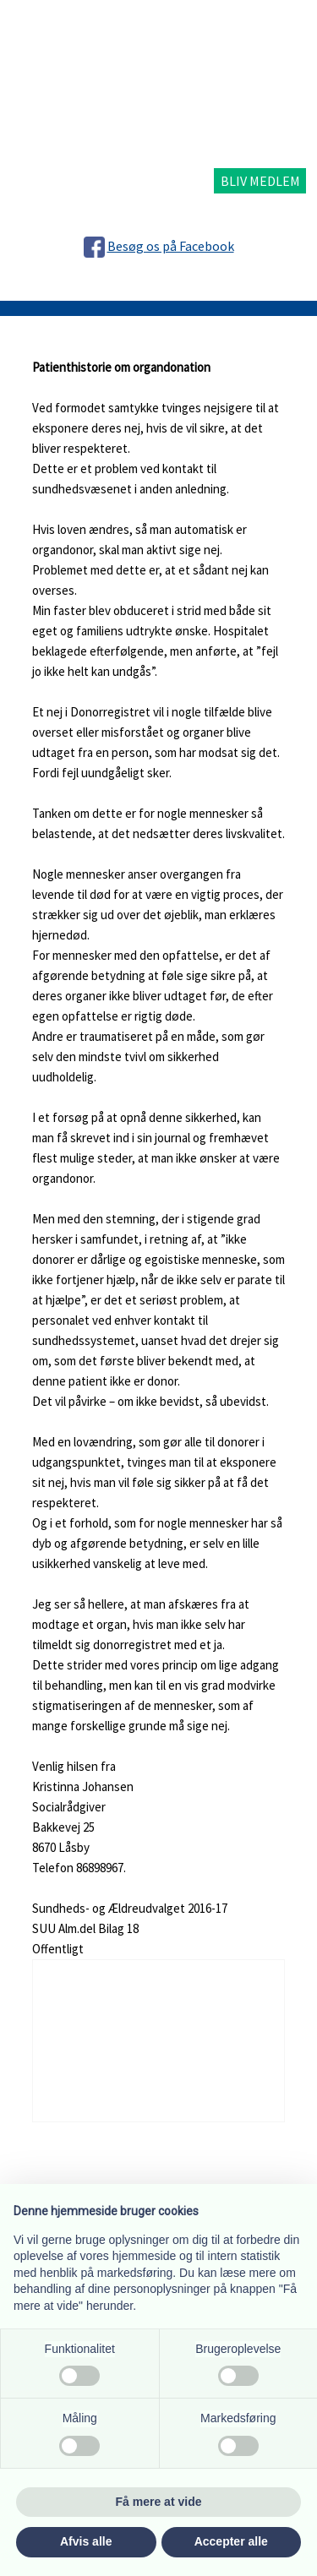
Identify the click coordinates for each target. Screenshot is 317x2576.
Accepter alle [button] (231, 2541)
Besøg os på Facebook (170, 245)
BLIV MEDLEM (260, 180)
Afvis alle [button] (86, 2541)
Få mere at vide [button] (159, 2501)
